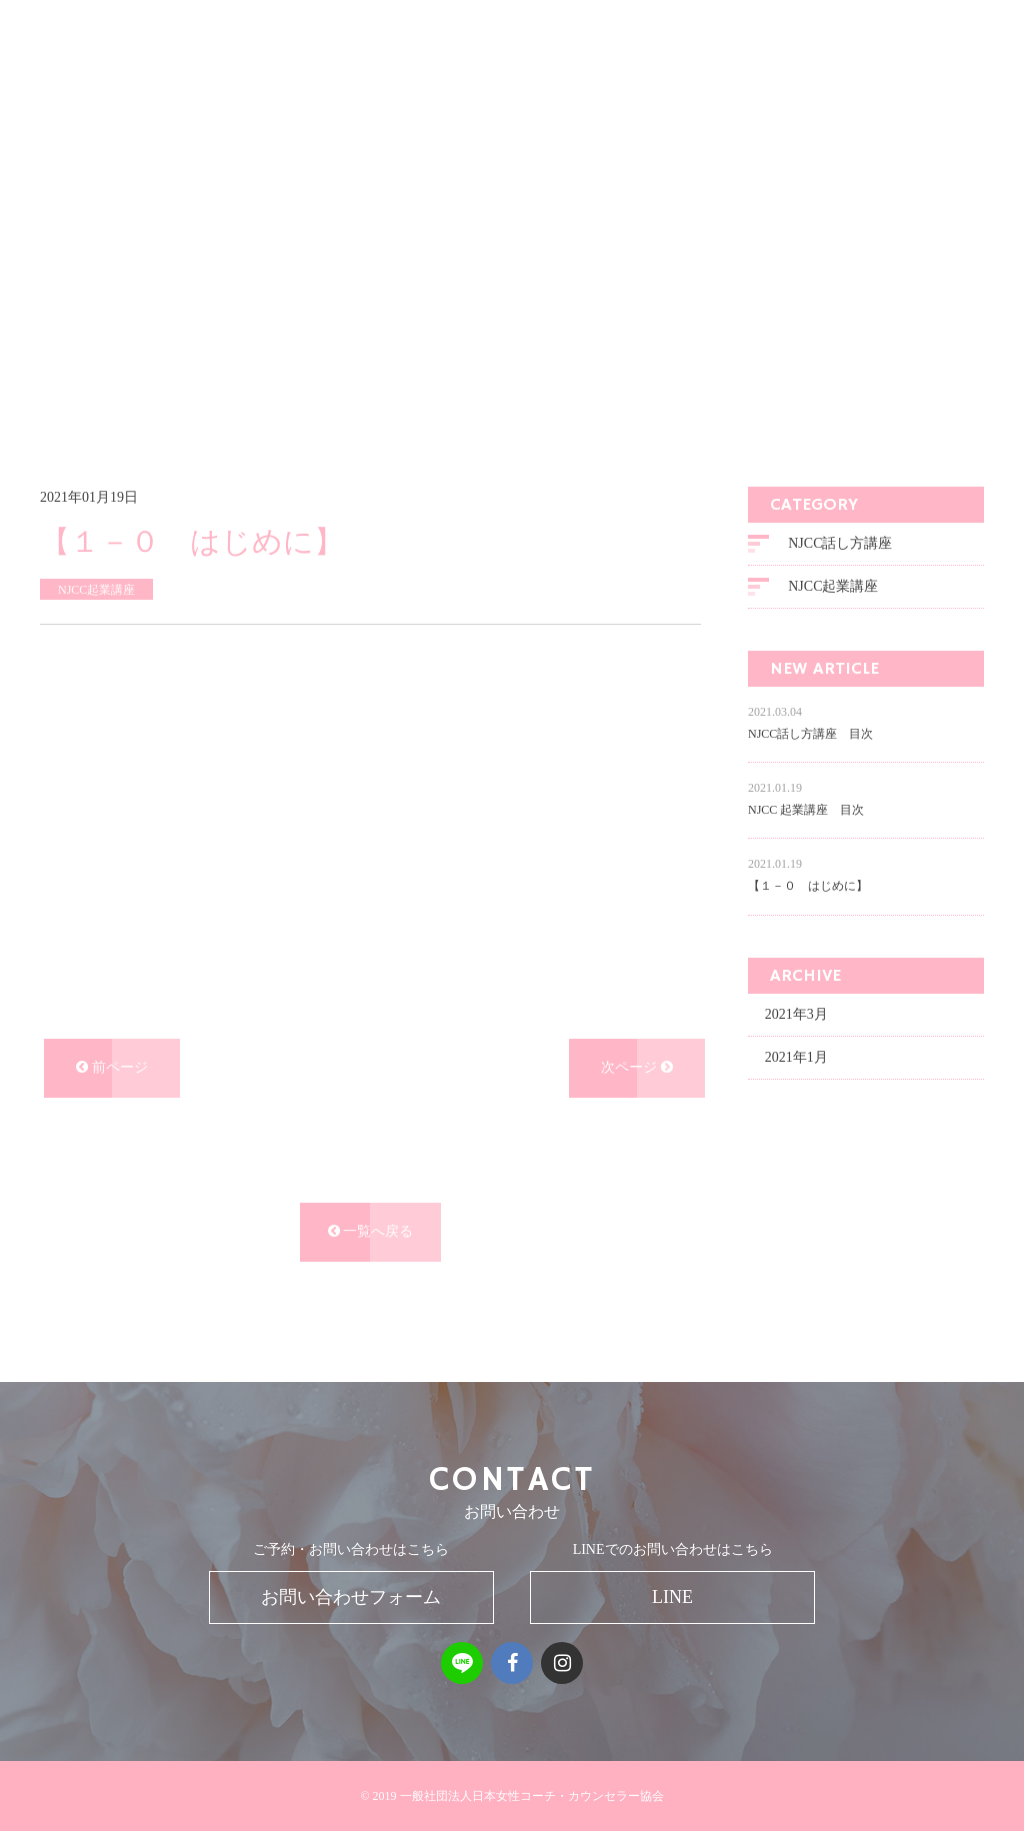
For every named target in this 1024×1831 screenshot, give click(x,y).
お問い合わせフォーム (351, 1597)
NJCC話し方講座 (840, 592)
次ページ (637, 1115)
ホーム (89, 372)
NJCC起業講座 (833, 635)
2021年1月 (796, 1105)
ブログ (148, 372)
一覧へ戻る (371, 1280)
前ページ (112, 1115)
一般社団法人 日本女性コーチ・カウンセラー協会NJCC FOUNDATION (228, 85)
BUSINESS (664, 84)
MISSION (478, 84)
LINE (672, 1597)
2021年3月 (796, 1062)
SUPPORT (808, 84)
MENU (569, 84)
